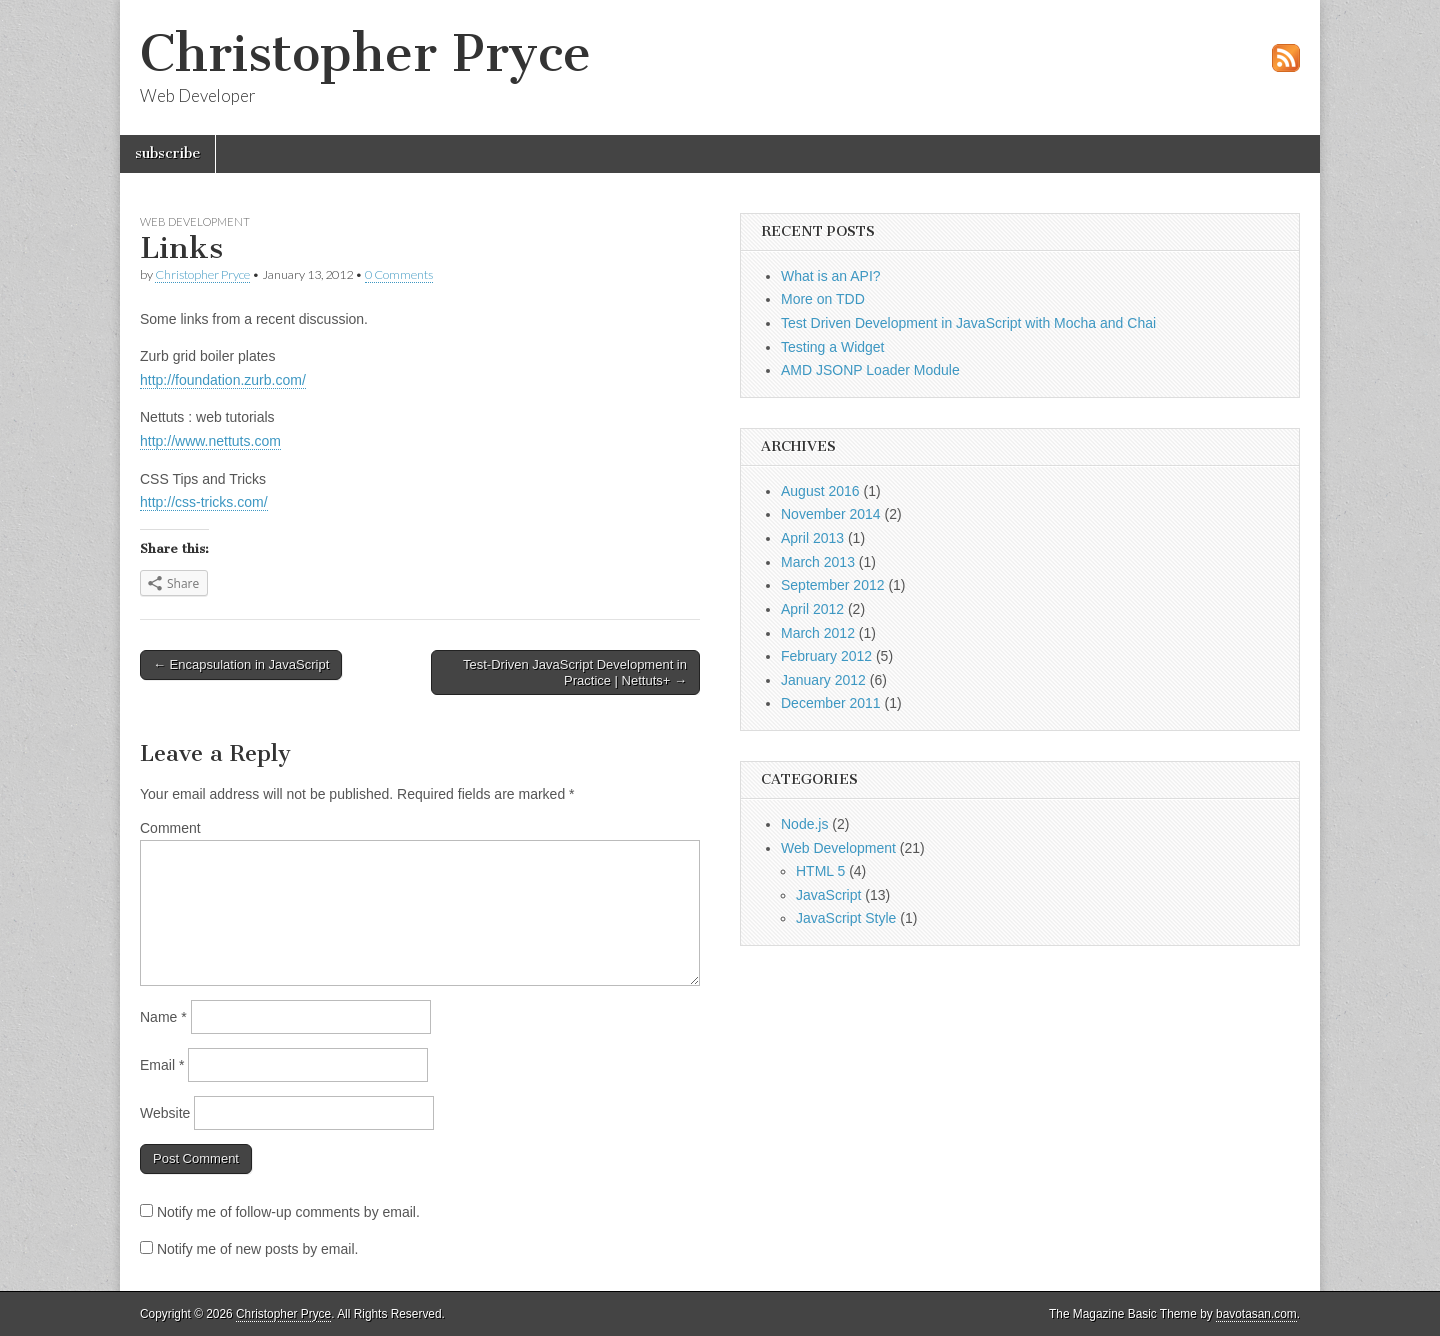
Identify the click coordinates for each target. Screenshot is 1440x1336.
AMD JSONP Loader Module (870, 370)
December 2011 (831, 703)
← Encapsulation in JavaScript (241, 664)
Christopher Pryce (365, 53)
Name (163, 1017)
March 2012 (818, 633)
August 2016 (820, 491)
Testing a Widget (833, 347)
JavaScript (828, 895)
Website (165, 1113)
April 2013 (812, 538)
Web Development (195, 221)
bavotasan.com (1256, 1314)
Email (162, 1065)
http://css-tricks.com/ (204, 502)
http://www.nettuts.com (210, 441)
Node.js (804, 824)
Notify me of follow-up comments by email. (288, 1212)
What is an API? (831, 276)
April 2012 (812, 609)
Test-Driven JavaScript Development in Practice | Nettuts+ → (575, 672)
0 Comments (399, 274)
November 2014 (831, 514)
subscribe (167, 153)
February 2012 (826, 656)
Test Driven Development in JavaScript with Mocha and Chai (968, 323)
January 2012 (823, 680)
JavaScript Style (846, 918)
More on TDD (823, 299)
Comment (170, 828)
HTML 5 (820, 871)
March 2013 (818, 562)
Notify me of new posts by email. (258, 1249)
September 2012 (833, 585)
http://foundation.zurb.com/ (223, 380)
